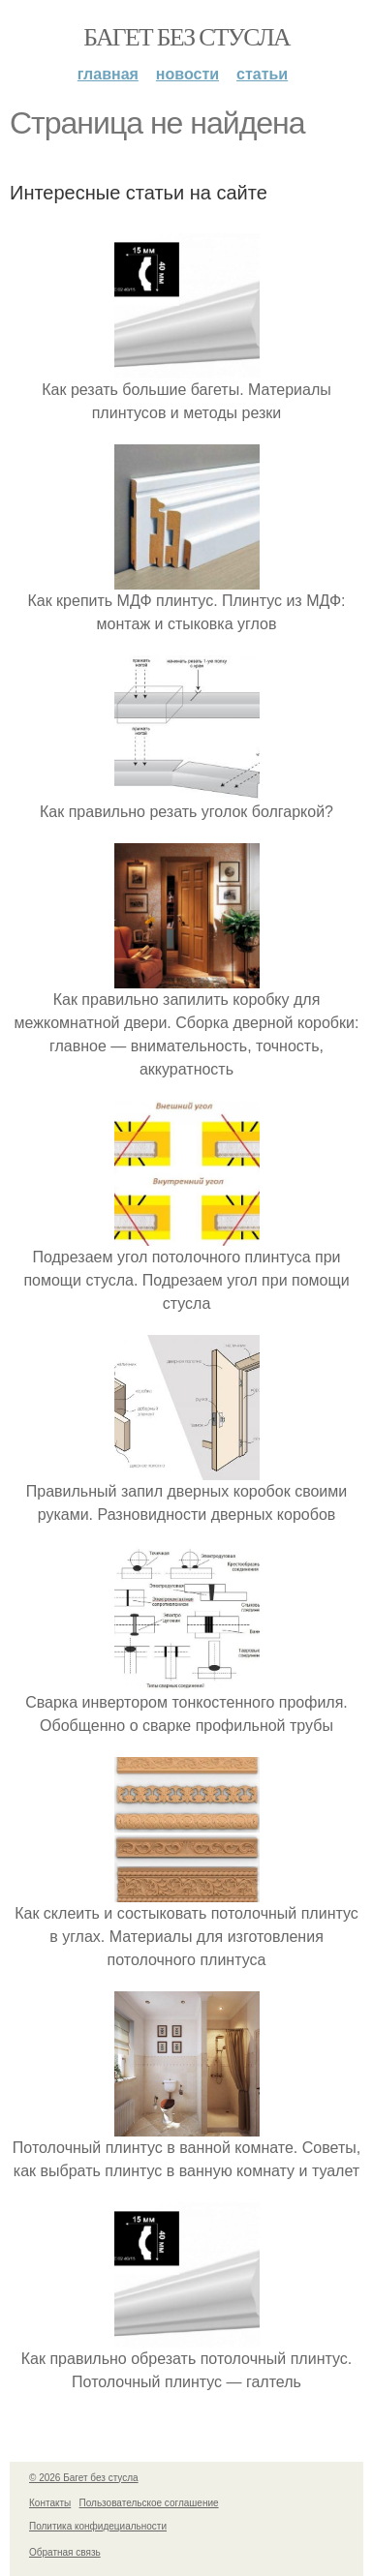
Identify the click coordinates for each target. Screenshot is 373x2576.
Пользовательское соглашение (149, 2503)
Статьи (262, 74)
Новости (187, 74)
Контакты (50, 2503)
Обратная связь (65, 2552)
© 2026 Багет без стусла (84, 2477)
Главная (108, 74)
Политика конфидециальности (98, 2526)
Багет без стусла (186, 37)
